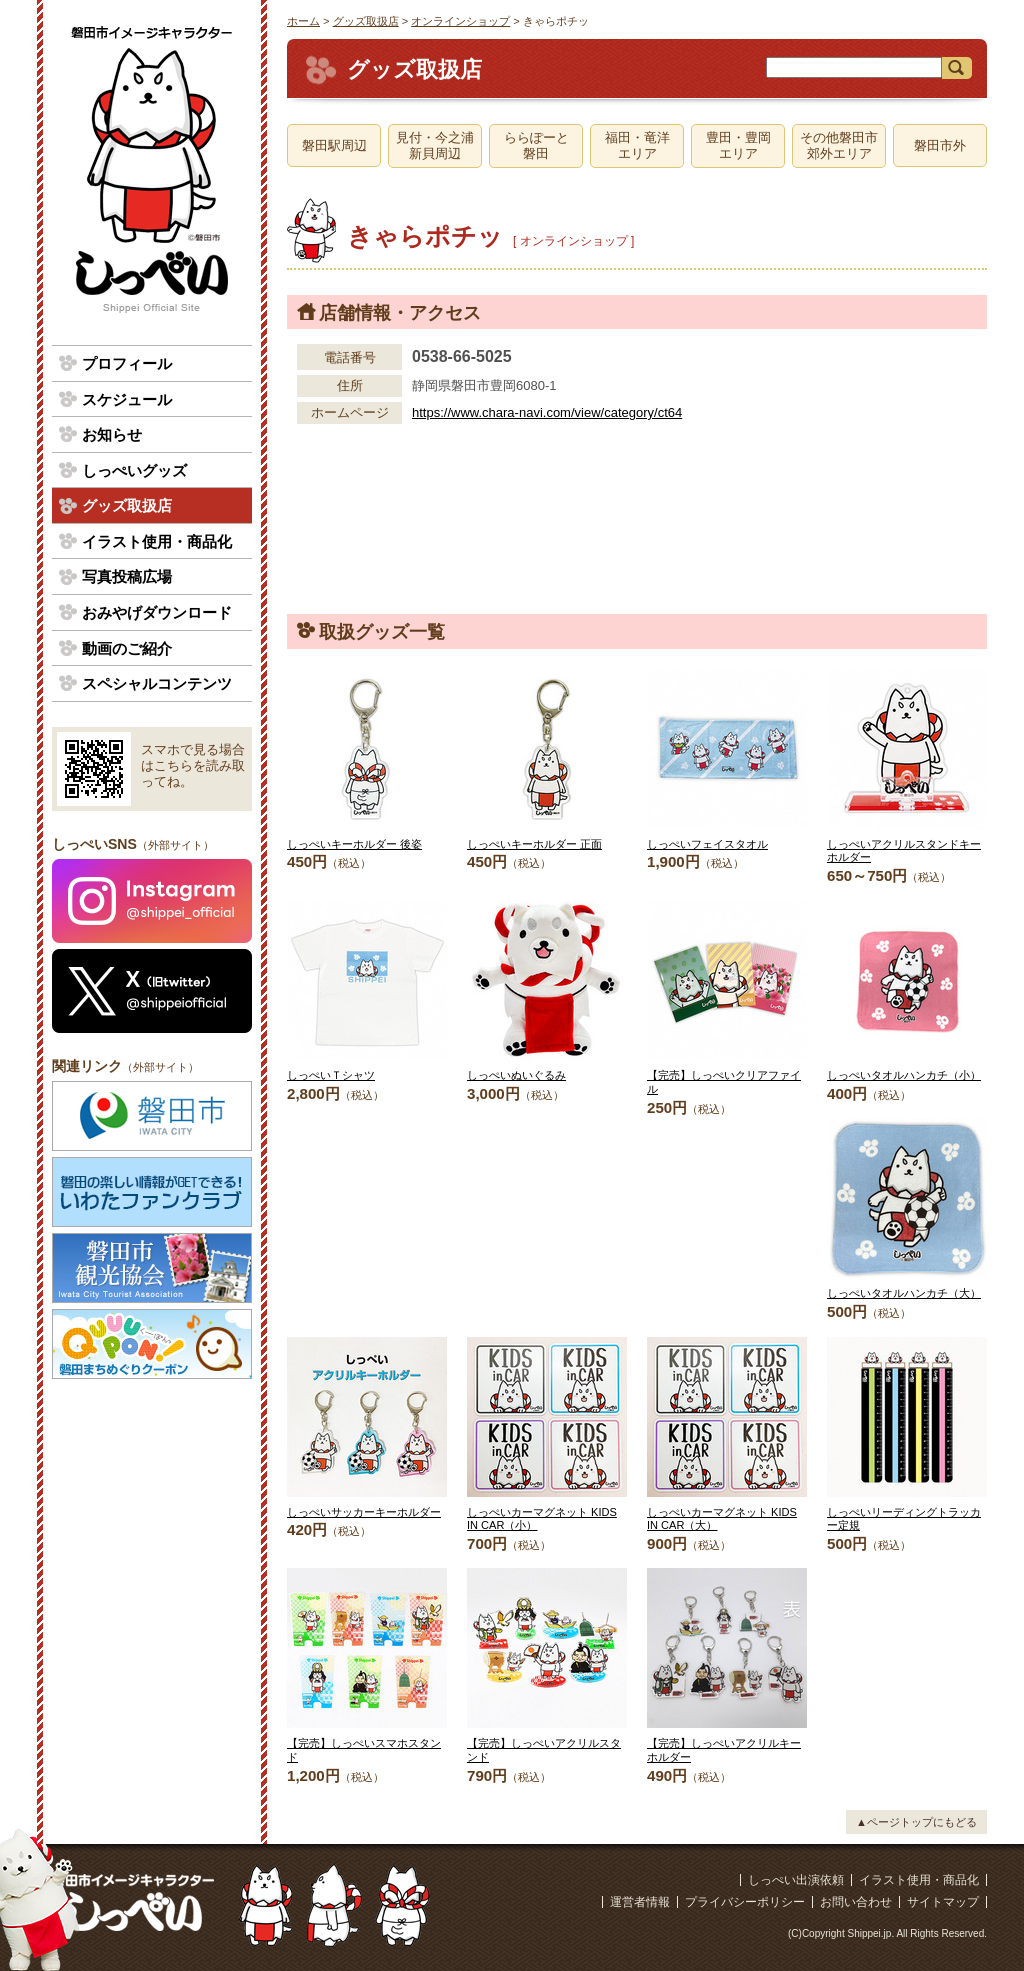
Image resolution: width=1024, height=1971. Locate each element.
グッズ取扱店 (366, 21)
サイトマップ (943, 1902)
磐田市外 (940, 145)
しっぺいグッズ (134, 470)
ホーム (303, 21)
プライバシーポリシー (745, 1902)
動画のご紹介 (127, 648)
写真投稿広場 (127, 576)
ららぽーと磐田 (536, 145)
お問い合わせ (856, 1902)
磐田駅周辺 (334, 145)
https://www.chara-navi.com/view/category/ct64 (547, 412)
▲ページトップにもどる (916, 1822)
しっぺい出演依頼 (796, 1880)
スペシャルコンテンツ (157, 683)
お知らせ (112, 434)
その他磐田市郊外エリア (839, 145)
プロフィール (127, 363)
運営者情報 (640, 1902)
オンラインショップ (460, 21)
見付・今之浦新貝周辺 (435, 145)
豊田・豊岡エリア (738, 145)
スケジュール (127, 399)
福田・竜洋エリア (637, 145)
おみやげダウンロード (157, 612)
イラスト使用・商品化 (157, 541)
